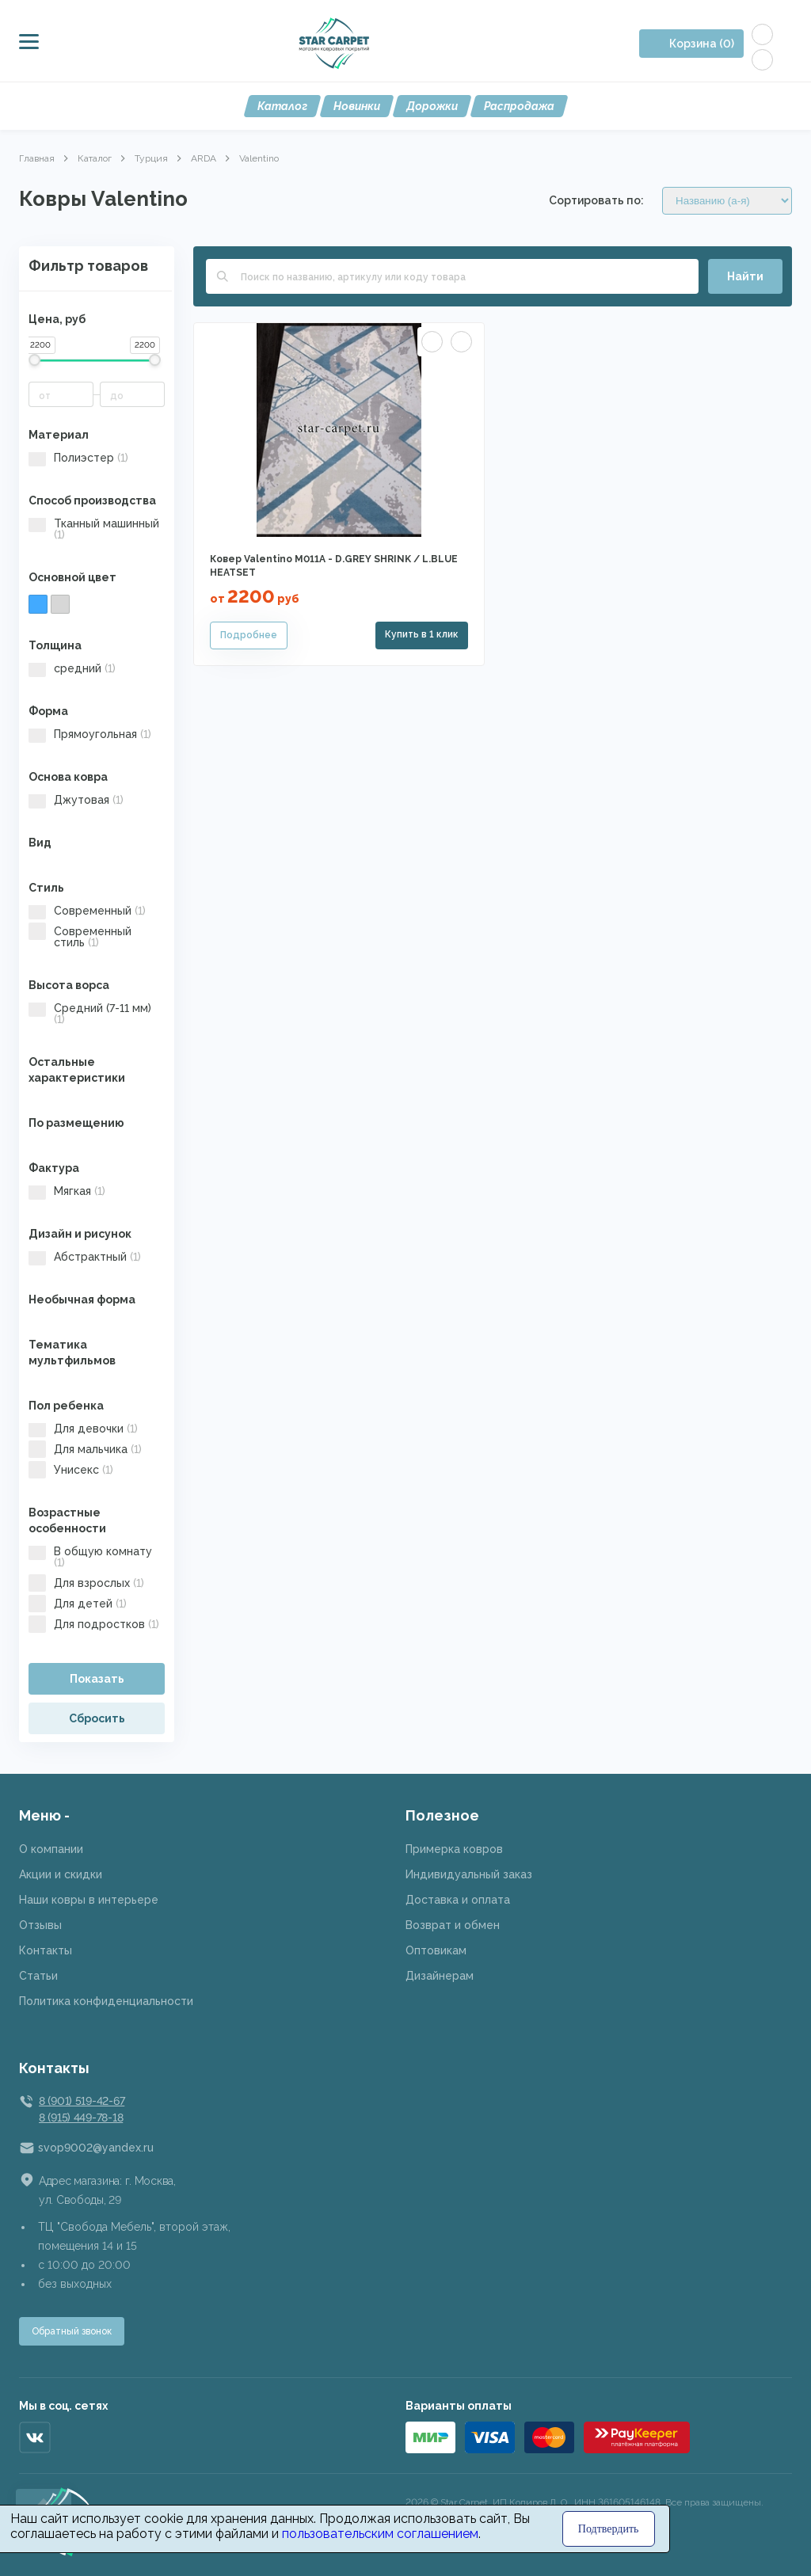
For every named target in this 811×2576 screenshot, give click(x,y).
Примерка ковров (454, 1849)
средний (72, 668)
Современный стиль (80, 937)
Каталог (282, 106)
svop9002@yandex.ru (96, 2147)
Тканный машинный (94, 529)
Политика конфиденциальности (106, 2001)
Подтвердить (608, 2529)
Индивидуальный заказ (469, 1874)
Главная (37, 158)
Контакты (45, 1950)
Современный (87, 910)
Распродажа (519, 106)
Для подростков (94, 1624)
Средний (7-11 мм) (90, 1014)
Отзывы (40, 1925)
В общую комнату (90, 1557)
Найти (745, 276)
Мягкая (67, 1191)
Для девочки (83, 1428)
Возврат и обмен (453, 1925)
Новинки (356, 106)
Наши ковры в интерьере (88, 1899)
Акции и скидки (60, 1874)
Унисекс (71, 1469)
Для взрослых (86, 1583)
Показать (97, 1678)
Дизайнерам (440, 1975)
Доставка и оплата (458, 1899)
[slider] (34, 360)
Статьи (38, 1975)
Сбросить (97, 1718)
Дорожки (432, 106)
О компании (51, 1849)
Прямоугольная (90, 734)
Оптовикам (436, 1950)
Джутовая (76, 799)
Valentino (259, 158)
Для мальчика (85, 1449)
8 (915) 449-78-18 (81, 2117)
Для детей (78, 1603)
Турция (151, 158)
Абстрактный (85, 1256)
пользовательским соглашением (380, 2533)
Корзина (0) (701, 43)
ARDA (203, 158)
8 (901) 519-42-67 (81, 2101)
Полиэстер (78, 457)
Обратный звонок (72, 2331)
